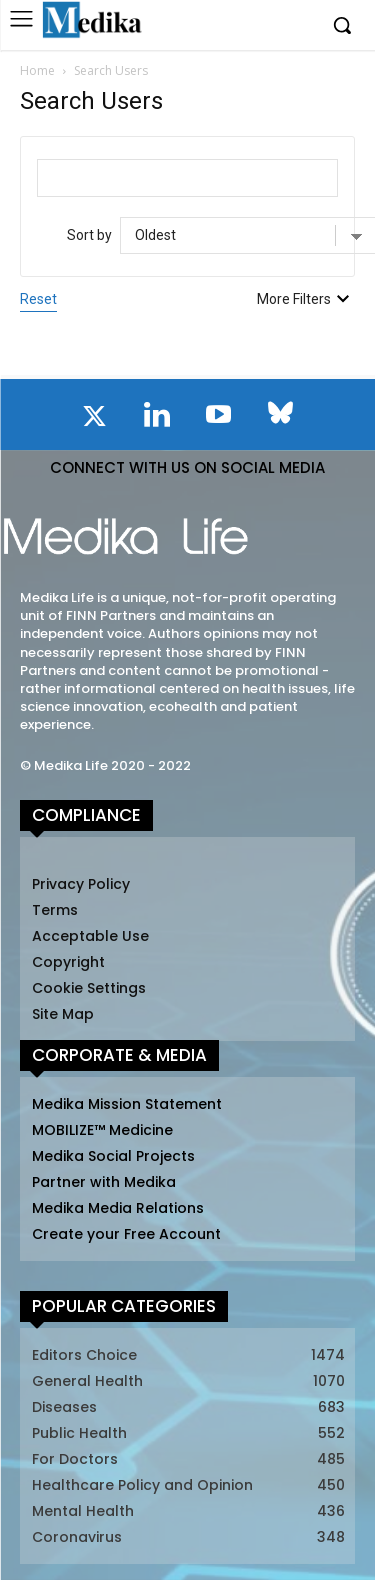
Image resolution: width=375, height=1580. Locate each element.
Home (37, 70)
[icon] (95, 420)
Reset (38, 299)
